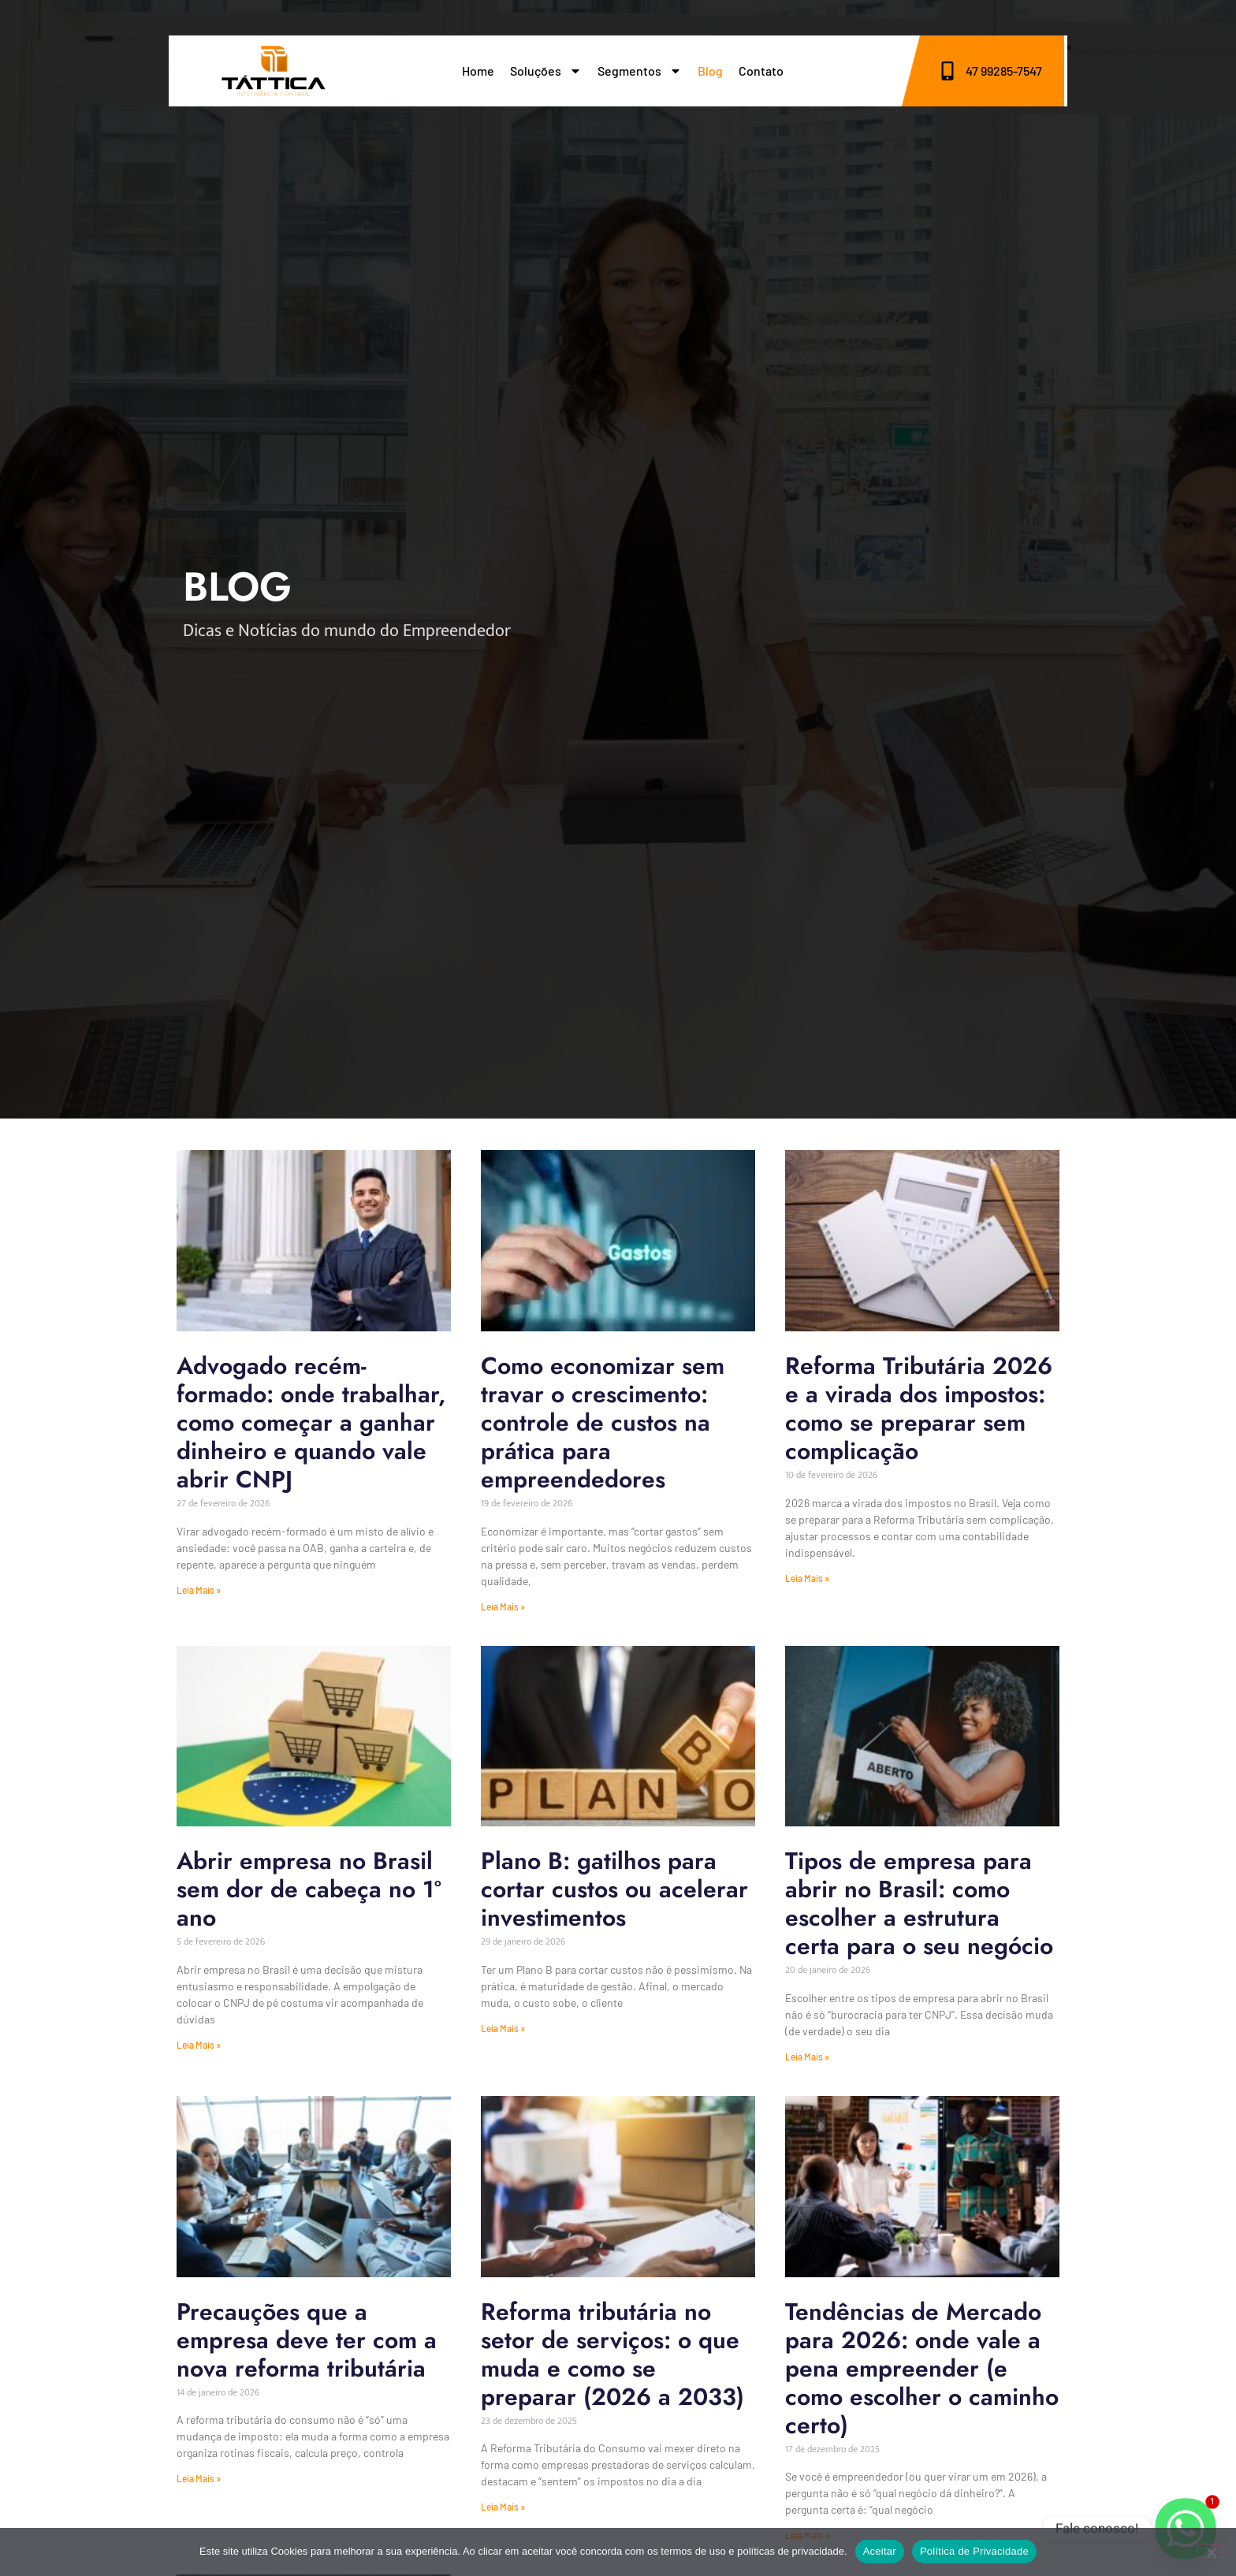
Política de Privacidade (974, 2551)
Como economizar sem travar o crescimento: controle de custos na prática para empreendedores (602, 1422)
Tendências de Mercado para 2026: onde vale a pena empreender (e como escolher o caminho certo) (922, 2368)
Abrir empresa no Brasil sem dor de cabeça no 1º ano (309, 1889)
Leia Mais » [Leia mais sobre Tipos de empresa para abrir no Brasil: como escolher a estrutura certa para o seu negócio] (807, 2056)
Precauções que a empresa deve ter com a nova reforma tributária (307, 2340)
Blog (710, 70)
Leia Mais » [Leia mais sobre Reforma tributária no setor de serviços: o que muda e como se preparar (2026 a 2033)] (503, 2506)
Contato (761, 70)
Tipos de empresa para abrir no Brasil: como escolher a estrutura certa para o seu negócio (919, 1903)
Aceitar (879, 2551)
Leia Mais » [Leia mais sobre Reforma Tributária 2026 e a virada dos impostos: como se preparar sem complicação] (807, 1578)
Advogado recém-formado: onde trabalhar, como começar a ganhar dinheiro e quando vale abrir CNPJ (311, 1422)
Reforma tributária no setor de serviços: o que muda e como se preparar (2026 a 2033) (612, 2354)
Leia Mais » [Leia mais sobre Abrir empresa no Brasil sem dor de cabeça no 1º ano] (199, 2044)
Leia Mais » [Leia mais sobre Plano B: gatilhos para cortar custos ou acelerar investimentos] (503, 2028)
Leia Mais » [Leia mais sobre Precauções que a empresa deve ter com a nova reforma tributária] (199, 2478)
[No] (1210, 2551)
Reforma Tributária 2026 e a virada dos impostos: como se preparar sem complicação (918, 1408)
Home (478, 70)
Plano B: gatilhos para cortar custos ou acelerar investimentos (614, 1889)
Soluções (546, 71)
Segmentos (640, 71)
